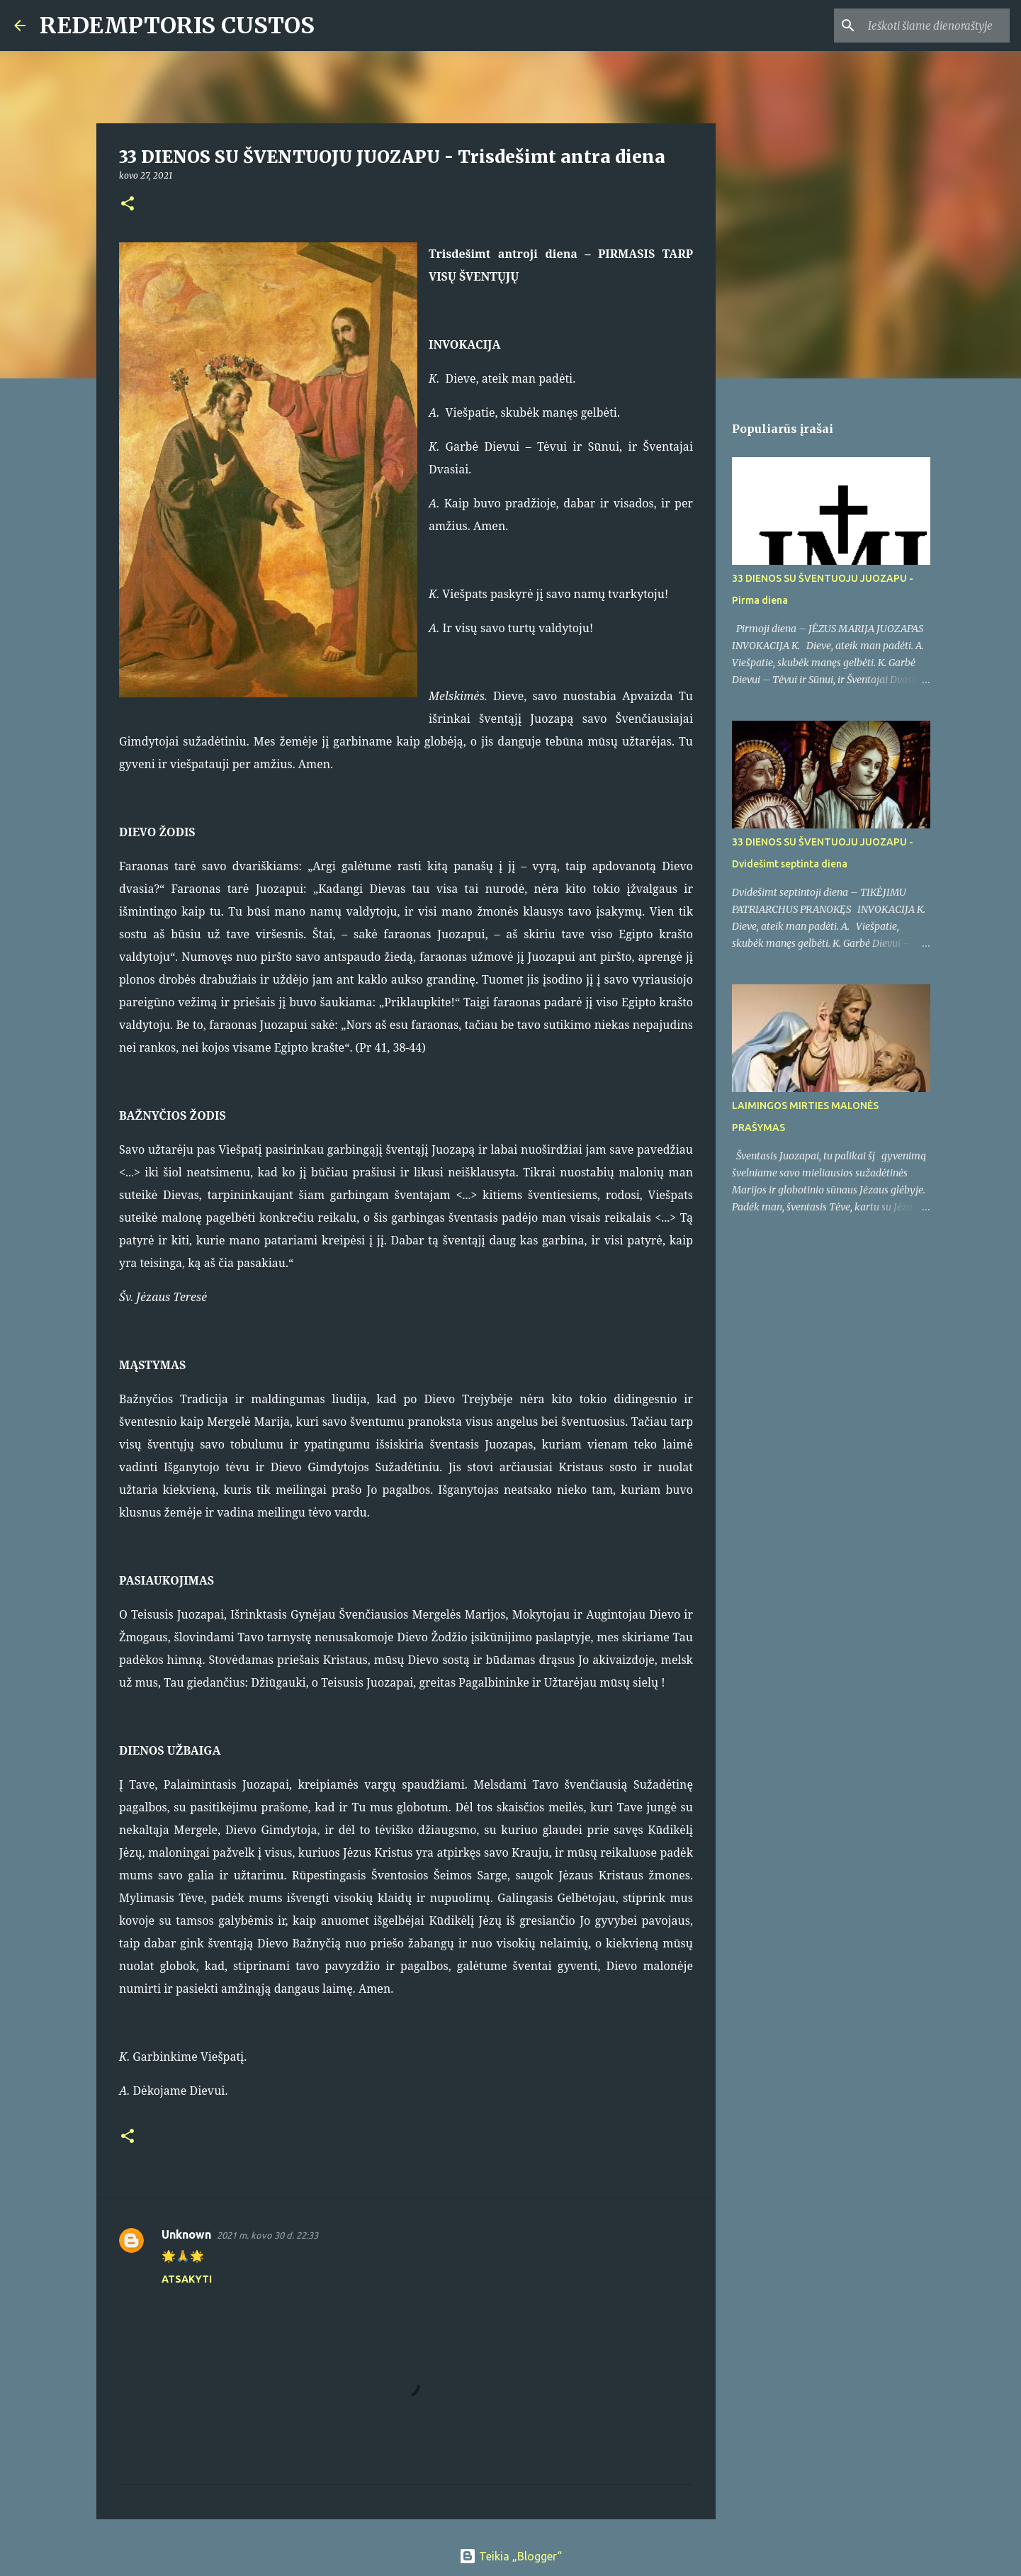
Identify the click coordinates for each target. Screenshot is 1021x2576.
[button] (127, 204)
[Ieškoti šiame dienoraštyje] (935, 26)
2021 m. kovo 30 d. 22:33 (267, 2235)
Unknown (186, 2234)
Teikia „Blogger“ (510, 2556)
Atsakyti (187, 2279)
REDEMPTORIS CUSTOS (177, 25)
